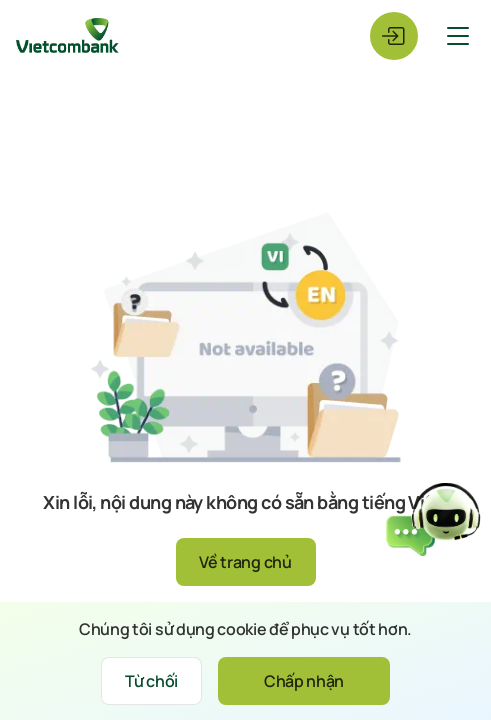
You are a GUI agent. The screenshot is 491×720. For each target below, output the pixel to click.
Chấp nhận (304, 681)
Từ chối (151, 681)
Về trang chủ (245, 562)
